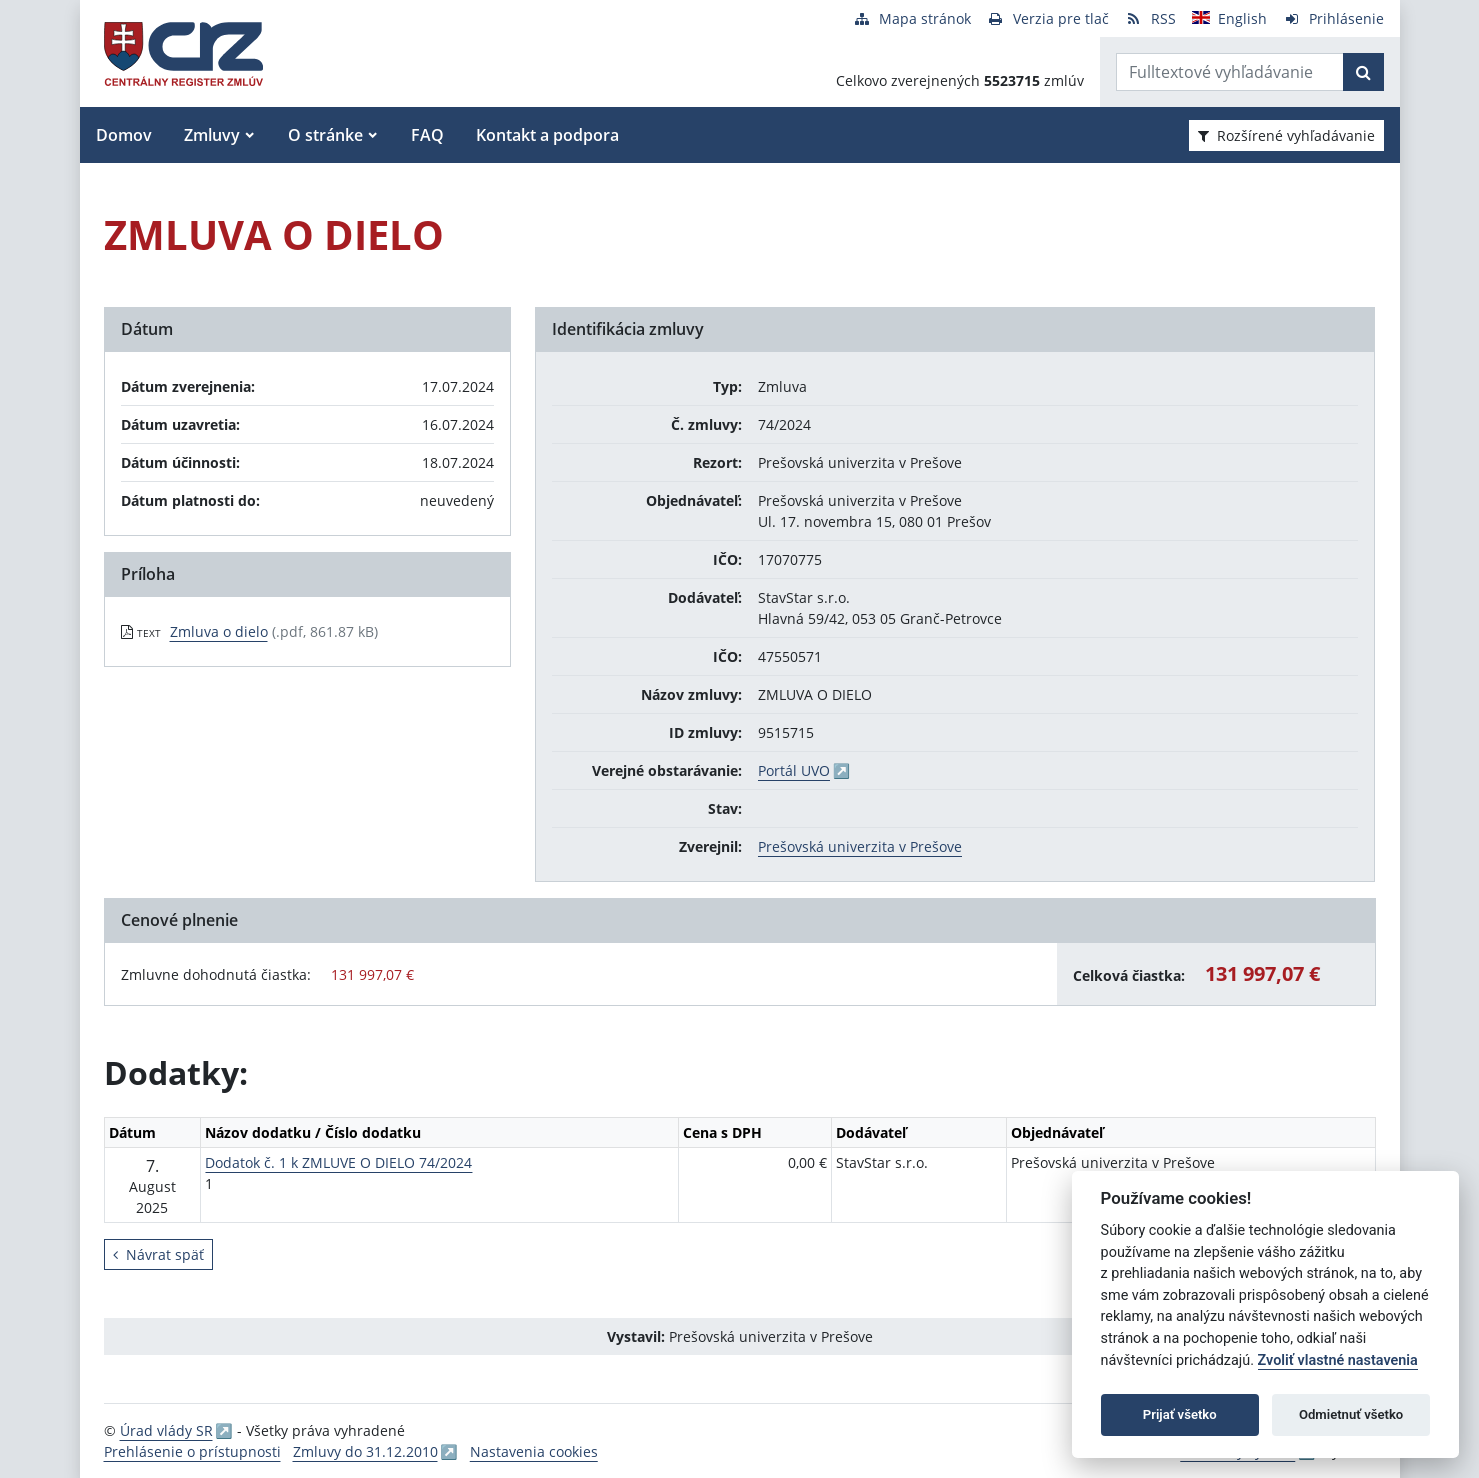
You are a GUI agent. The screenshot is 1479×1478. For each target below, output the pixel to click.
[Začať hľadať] (1363, 72)
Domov (124, 135)
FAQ (427, 135)
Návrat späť (158, 1254)
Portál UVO (794, 770)
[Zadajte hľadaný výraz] (1230, 72)
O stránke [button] (325, 135)
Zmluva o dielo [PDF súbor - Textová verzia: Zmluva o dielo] (219, 631)
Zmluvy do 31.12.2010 (365, 1451)
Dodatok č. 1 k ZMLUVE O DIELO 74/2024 (338, 1162)
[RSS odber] (1150, 18)
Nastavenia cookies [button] (534, 1451)
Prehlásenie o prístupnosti (192, 1451)
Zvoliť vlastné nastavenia (1338, 1360)
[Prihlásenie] (1333, 18)
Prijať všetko (1180, 1414)
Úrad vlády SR (166, 1430)
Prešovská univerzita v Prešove (860, 846)
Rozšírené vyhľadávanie (1286, 135)
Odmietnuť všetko (1351, 1414)
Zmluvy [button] (212, 135)
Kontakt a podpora (547, 135)
